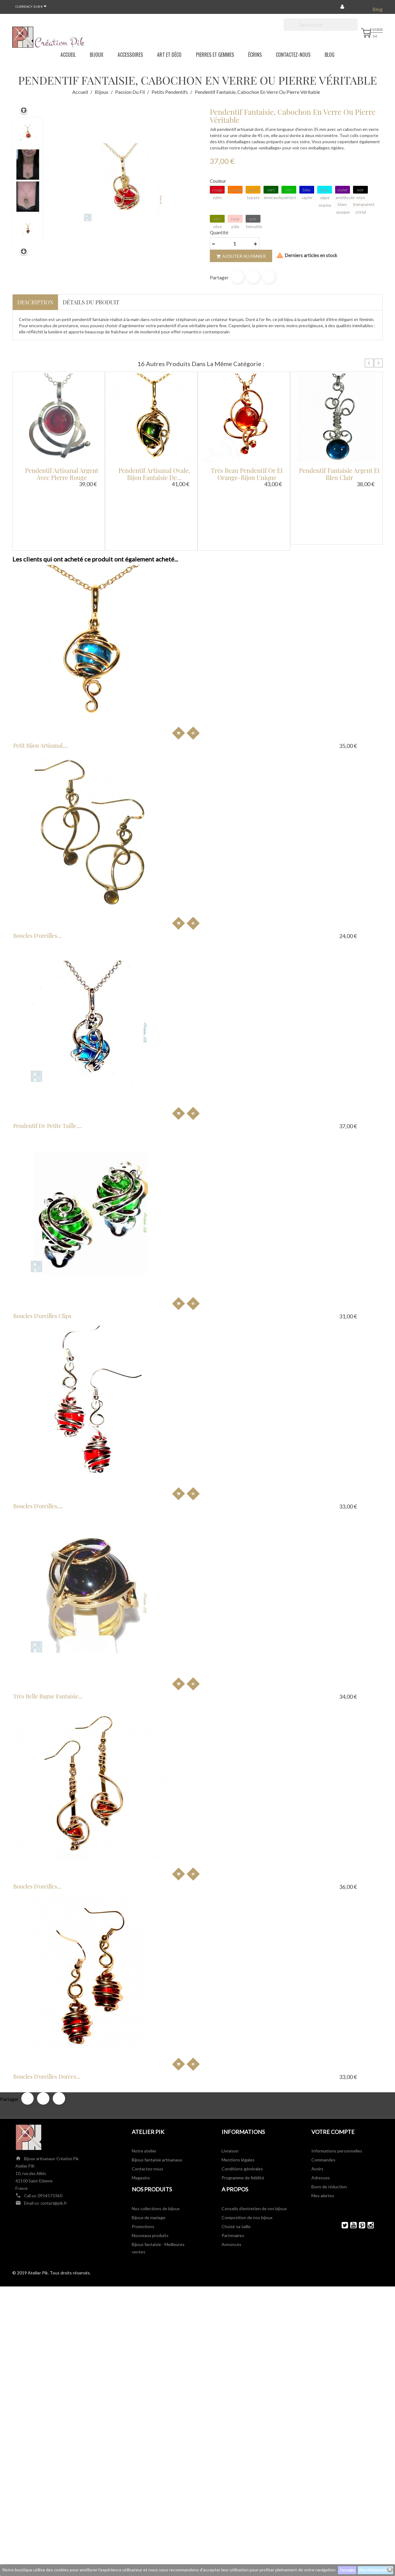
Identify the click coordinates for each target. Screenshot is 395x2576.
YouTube (350, 1049)
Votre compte (333, 955)
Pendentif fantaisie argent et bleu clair (339, 474)
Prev (369, 363)
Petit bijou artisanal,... (52, 631)
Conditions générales (242, 993)
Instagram (368, 1049)
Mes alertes (322, 1019)
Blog (377, 9)
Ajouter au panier (241, 256)
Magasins (141, 1001)
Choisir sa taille (236, 1050)
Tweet (253, 277)
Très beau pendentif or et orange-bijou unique (247, 474)
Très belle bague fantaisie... (306, 766)
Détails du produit (91, 302)
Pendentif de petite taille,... (306, 631)
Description (35, 302)
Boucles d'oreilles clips (54, 766)
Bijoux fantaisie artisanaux (157, 984)
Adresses (320, 1001)
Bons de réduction (329, 1010)
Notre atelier (144, 975)
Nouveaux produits (150, 1059)
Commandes (323, 984)
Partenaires (233, 1059)
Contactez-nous (147, 993)
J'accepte (347, 2570)
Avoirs (317, 993)
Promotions (143, 1050)
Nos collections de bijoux (156, 1032)
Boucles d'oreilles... (172, 631)
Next (378, 363)
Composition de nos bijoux (247, 1041)
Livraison (230, 975)
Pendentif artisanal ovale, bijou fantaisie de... (154, 474)
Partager (237, 277)
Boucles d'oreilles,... (173, 766)
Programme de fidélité (243, 1001)
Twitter (342, 1049)
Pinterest (269, 277)
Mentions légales (238, 984)
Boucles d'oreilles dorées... (181, 901)
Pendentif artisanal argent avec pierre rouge (61, 474)
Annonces (231, 1068)
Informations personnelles (336, 975)
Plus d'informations (375, 2570)
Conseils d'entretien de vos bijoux (254, 1032)
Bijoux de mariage (148, 1041)
